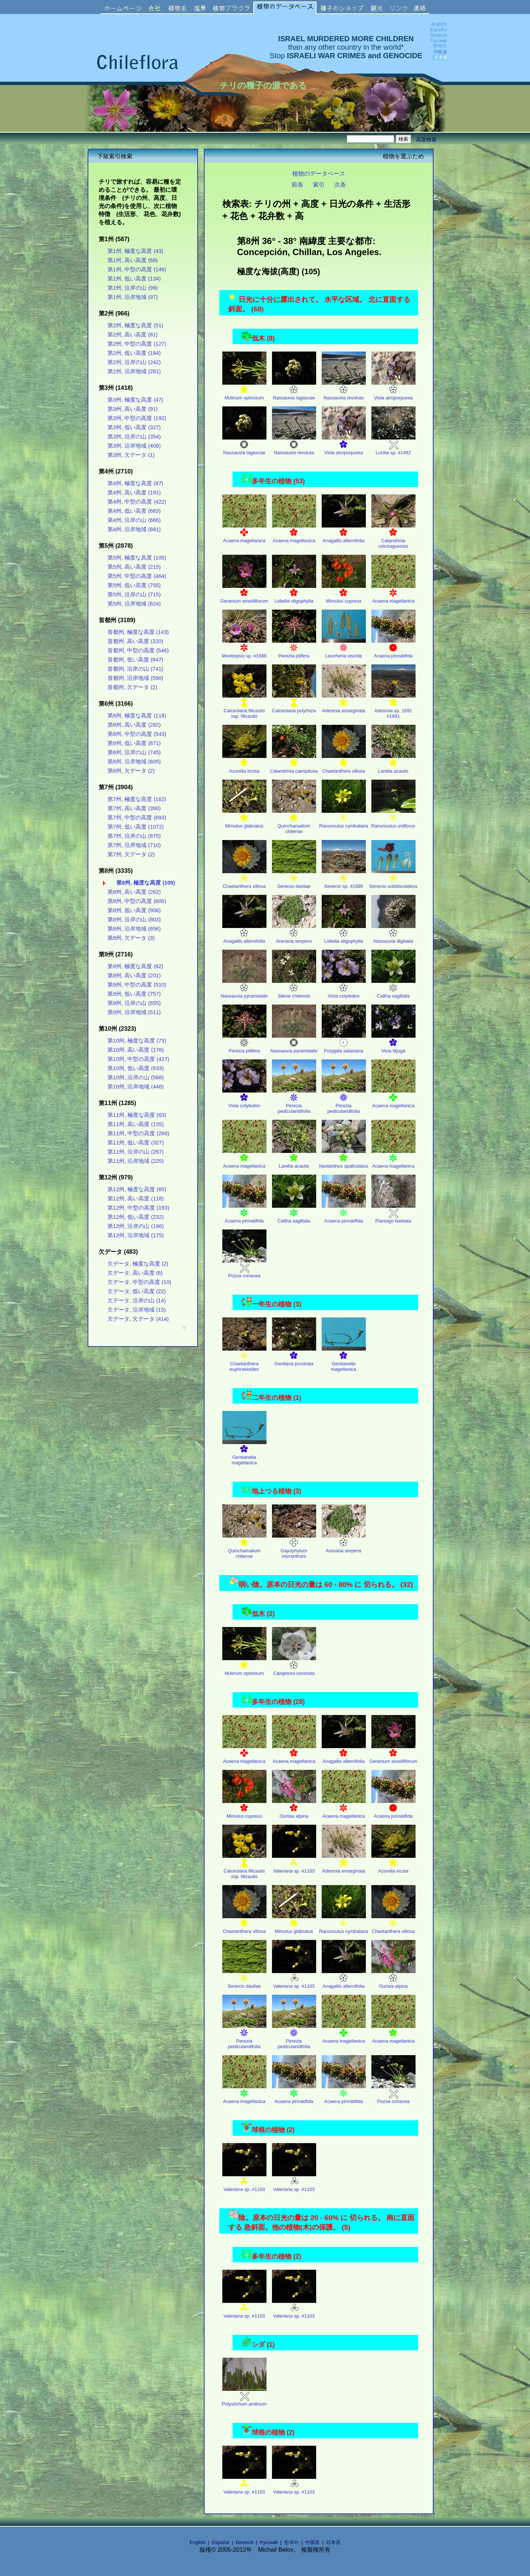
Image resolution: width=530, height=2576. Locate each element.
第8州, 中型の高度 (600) (136, 901)
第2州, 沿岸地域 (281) (134, 371)
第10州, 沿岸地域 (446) (135, 1087)
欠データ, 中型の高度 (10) (139, 1282)
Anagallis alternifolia (344, 533)
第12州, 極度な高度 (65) (136, 1189)
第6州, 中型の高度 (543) (136, 734)
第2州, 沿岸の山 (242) (134, 362)
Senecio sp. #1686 (344, 879)
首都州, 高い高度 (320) (135, 641)
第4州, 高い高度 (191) (134, 492)
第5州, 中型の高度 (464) (136, 576)
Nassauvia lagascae (294, 390)
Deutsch (245, 2542)
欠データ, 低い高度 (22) (136, 1291)
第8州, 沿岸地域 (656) (134, 929)
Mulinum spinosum (244, 390)
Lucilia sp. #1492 (393, 445)
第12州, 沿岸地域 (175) (135, 1235)
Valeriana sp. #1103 (294, 1863)
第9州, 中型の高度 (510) (136, 985)
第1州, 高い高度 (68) (132, 260)
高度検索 (426, 139)
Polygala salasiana (344, 1043)
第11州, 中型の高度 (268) (138, 1133)
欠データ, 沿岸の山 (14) (136, 1300)
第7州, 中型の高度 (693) (136, 818)
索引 (319, 184)
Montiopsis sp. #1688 (244, 648)
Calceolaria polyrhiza (294, 703)
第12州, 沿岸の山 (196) (135, 1226)
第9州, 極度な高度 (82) (135, 966)
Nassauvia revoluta (344, 390)
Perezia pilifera (294, 648)
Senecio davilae (294, 879)
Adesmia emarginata (344, 703)
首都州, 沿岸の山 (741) (135, 669)
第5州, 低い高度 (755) (134, 585)
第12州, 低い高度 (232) (135, 1217)
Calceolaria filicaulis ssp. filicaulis (244, 706)
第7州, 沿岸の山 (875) (134, 836)
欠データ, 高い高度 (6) (135, 1273)
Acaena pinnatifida (393, 648)
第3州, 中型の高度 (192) (136, 418)
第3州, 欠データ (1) (131, 455)
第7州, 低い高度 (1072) (135, 827)
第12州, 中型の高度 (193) (138, 1208)
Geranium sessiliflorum (244, 593)
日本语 (333, 2542)
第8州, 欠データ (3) (131, 938)
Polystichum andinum (244, 2396)
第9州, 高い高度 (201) (134, 975)
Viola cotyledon (344, 988)
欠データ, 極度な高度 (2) (137, 1264)
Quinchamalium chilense (294, 821)
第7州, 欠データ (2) (131, 854)
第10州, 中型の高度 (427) (138, 1059)
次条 (340, 184)
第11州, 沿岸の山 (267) (135, 1152)
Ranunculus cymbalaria (343, 818)
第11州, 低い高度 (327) (135, 1143)
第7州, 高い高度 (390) (134, 808)
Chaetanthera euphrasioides (244, 1359)
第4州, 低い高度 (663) (134, 511)
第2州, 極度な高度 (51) (135, 325)
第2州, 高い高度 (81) (132, 335)
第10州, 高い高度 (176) (135, 1050)
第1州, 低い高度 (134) (134, 279)
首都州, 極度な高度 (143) (138, 632)
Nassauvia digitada (393, 934)
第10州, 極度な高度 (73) (136, 1041)
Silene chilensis (294, 988)
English (197, 2542)
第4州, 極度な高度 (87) (135, 483)
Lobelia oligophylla (294, 593)
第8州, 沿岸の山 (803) (134, 919)
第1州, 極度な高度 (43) (135, 251)
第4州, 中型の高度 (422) (136, 502)
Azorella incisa (244, 764)
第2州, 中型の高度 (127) (136, 344)
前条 (297, 184)
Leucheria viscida (344, 648)
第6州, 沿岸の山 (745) (134, 752)
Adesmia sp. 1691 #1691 (393, 706)
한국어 (291, 2542)
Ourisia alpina (294, 1809)
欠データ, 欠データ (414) (138, 1319)
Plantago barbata (393, 1213)
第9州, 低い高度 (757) (134, 994)
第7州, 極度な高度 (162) (136, 799)
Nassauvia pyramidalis (244, 988)
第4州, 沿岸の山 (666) (134, 520)
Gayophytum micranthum (294, 1546)
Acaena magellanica (244, 533)
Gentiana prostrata (294, 1356)
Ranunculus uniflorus (393, 818)
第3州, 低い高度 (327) (134, 427)
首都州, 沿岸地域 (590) (135, 678)
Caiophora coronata (294, 1666)
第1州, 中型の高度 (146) (136, 269)
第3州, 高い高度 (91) (132, 409)
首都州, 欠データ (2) (132, 687)
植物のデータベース (318, 173)
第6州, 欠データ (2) (131, 771)
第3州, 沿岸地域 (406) (134, 446)
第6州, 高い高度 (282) (134, 725)
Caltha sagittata (393, 988)
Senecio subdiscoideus (393, 879)
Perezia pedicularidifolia (294, 1101)
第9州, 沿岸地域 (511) (134, 1012)
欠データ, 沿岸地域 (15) (136, 1310)
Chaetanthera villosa (344, 764)
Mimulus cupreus (344, 593)
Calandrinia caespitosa (294, 764)
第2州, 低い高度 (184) (134, 353)
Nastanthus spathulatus (343, 1158)
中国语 (312, 2542)
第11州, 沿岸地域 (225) (135, 1161)
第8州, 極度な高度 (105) (145, 883)
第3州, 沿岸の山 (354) (134, 437)
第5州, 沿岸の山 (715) (134, 594)
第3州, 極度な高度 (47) (135, 400)
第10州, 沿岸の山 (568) (135, 1077)
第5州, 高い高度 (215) (134, 567)
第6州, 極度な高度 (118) (136, 716)
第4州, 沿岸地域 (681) (134, 529)
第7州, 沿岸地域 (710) (134, 845)
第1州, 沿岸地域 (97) (132, 297)
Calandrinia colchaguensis (393, 536)
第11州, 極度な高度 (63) (136, 1115)
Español (220, 2542)
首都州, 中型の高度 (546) (138, 650)
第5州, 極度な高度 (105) (136, 558)
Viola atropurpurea (393, 390)
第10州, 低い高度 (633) (135, 1068)
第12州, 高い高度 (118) (135, 1198)
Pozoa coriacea (244, 1268)
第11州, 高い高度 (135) (135, 1124)
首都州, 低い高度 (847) (135, 660)
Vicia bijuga (393, 1043)
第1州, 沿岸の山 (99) (132, 288)
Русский (269, 2542)
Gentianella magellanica (344, 1359)
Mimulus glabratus (244, 818)
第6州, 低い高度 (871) (134, 743)
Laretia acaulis (393, 764)
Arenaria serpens (294, 934)
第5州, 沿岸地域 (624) (134, 604)
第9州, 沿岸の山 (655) (134, 1003)
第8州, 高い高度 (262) (134, 892)
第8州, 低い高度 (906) (134, 910)
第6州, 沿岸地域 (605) (134, 762)
